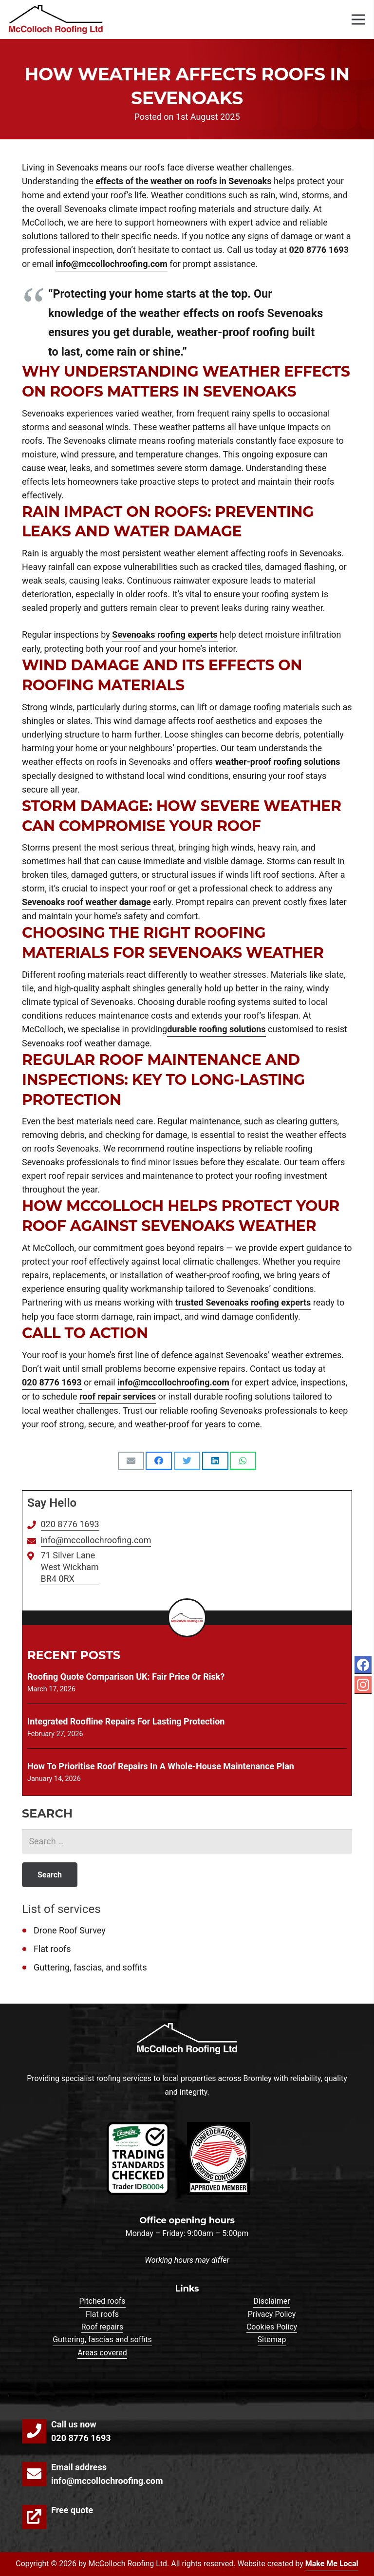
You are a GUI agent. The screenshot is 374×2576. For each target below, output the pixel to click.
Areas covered (102, 2352)
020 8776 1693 (319, 250)
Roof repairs (102, 2326)
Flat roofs (52, 1949)
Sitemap (272, 2339)
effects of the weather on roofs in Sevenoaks (183, 181)
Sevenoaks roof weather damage (86, 902)
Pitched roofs (102, 2301)
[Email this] (131, 1461)
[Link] (56, 19)
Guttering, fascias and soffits (102, 2339)
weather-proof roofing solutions (277, 762)
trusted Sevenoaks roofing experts (243, 1302)
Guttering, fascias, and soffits (90, 1967)
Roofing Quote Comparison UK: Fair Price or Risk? (125, 1676)
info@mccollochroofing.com (112, 264)
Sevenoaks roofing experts (164, 634)
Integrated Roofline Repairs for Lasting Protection (125, 1721)
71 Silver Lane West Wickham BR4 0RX (70, 1567)
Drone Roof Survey (70, 1930)
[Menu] (359, 19)
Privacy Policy (272, 2314)
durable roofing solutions (216, 1029)
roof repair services (117, 1396)
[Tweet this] (187, 1461)
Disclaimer (271, 2301)
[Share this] (159, 1461)
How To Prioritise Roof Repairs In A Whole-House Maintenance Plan (160, 1766)
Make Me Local (331, 2563)
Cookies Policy (271, 2326)
